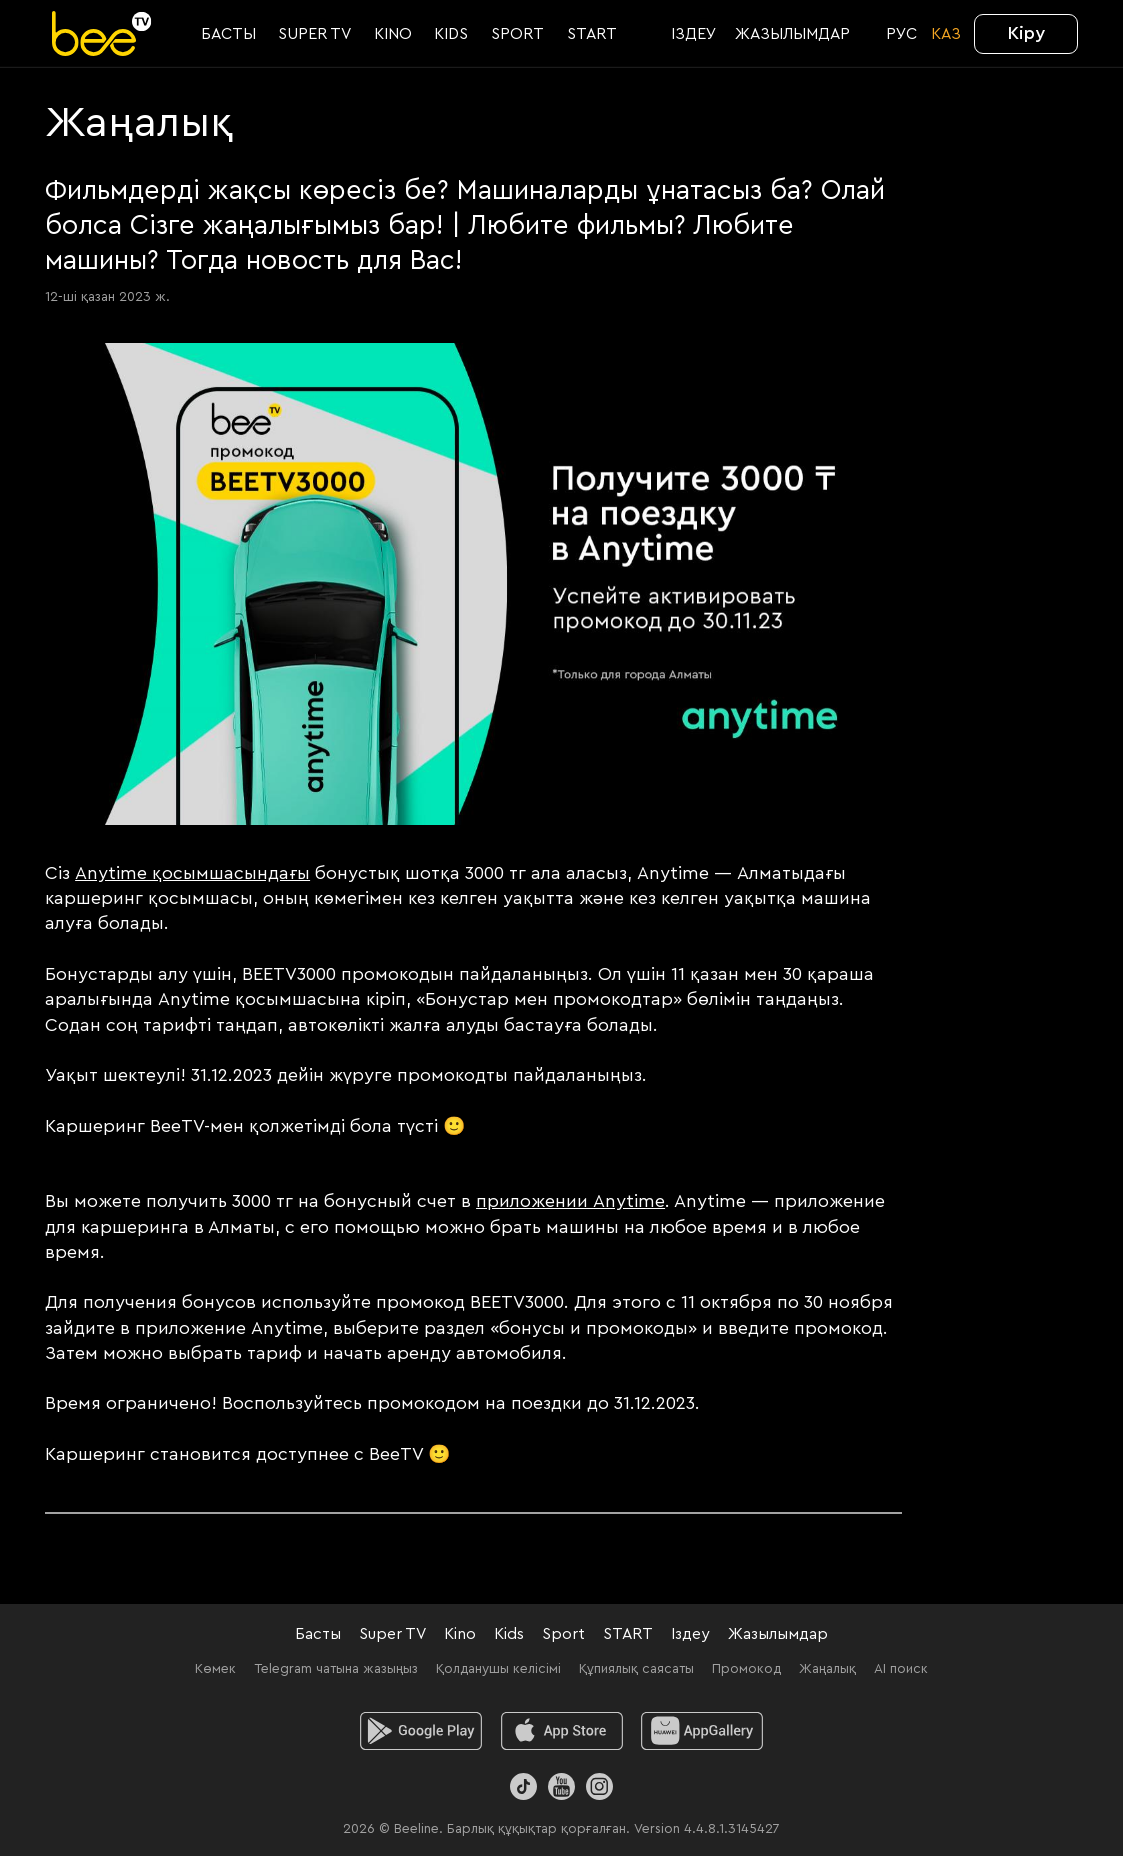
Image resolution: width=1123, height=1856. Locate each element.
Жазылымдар (778, 1634)
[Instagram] (599, 1786)
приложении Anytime (570, 1201)
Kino (460, 1634)
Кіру (1026, 33)
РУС (901, 34)
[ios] (561, 1731)
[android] (420, 1731)
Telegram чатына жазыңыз (336, 1669)
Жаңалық (827, 1669)
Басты (318, 1634)
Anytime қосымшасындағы (192, 873)
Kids (509, 1634)
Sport (563, 1634)
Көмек (215, 1669)
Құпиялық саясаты (636, 1669)
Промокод (746, 1669)
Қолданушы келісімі (498, 1669)
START (628, 1634)
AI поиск (901, 1669)
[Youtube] (561, 1786)
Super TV (392, 1634)
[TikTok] (523, 1786)
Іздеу (690, 1634)
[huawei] (702, 1731)
